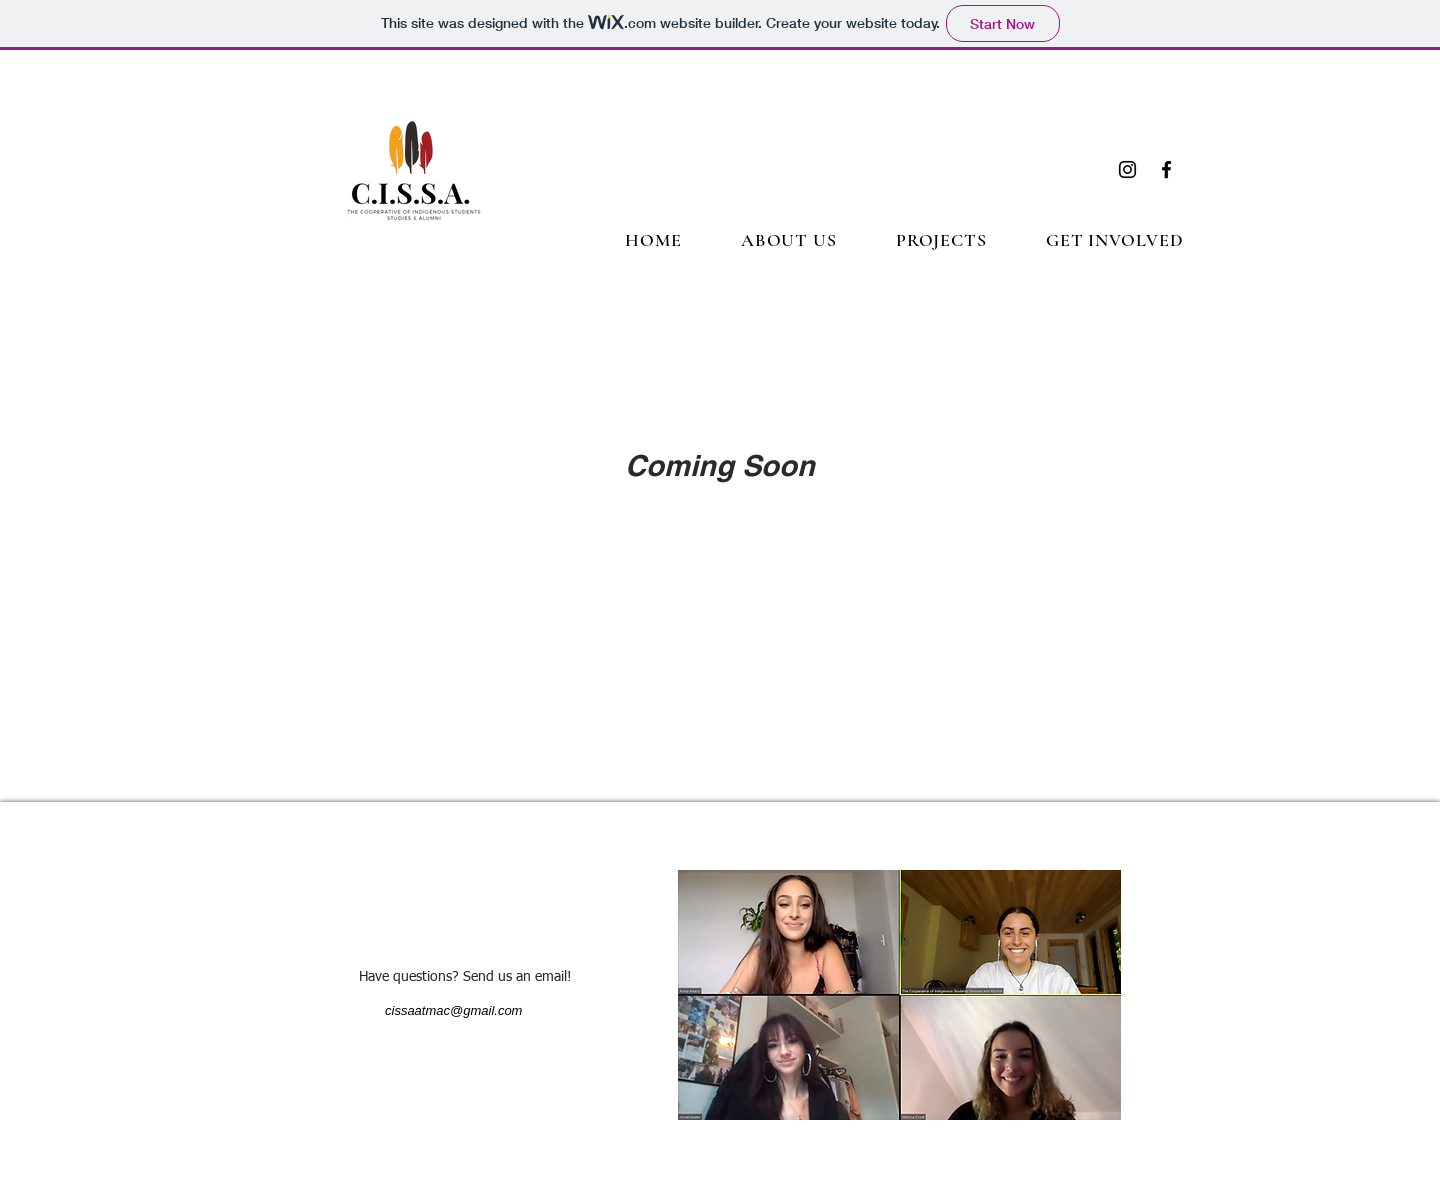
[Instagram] (1127, 169)
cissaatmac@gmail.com (453, 1010)
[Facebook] (1166, 169)
